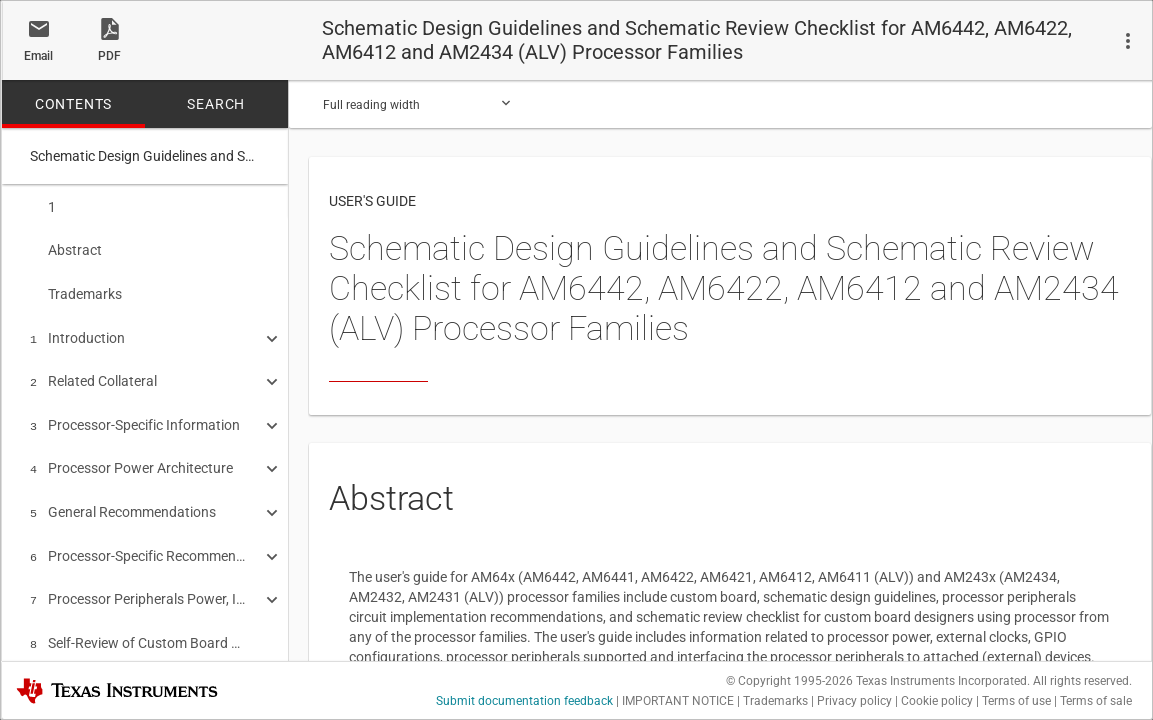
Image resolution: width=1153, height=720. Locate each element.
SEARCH (216, 104)
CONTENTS (73, 104)
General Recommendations (123, 498)
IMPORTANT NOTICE (678, 701)
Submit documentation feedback (524, 701)
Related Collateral (93, 373)
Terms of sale (1096, 701)
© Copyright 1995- (789, 681)
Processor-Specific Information (135, 415)
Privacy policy (854, 701)
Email (38, 56)
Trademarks (76, 290)
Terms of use (1016, 701)
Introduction (77, 332)
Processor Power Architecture (131, 456)
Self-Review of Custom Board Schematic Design (138, 623)
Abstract (66, 248)
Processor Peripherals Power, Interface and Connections (138, 581)
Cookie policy (937, 701)
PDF (109, 56)
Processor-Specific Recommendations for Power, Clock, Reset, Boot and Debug (138, 540)
